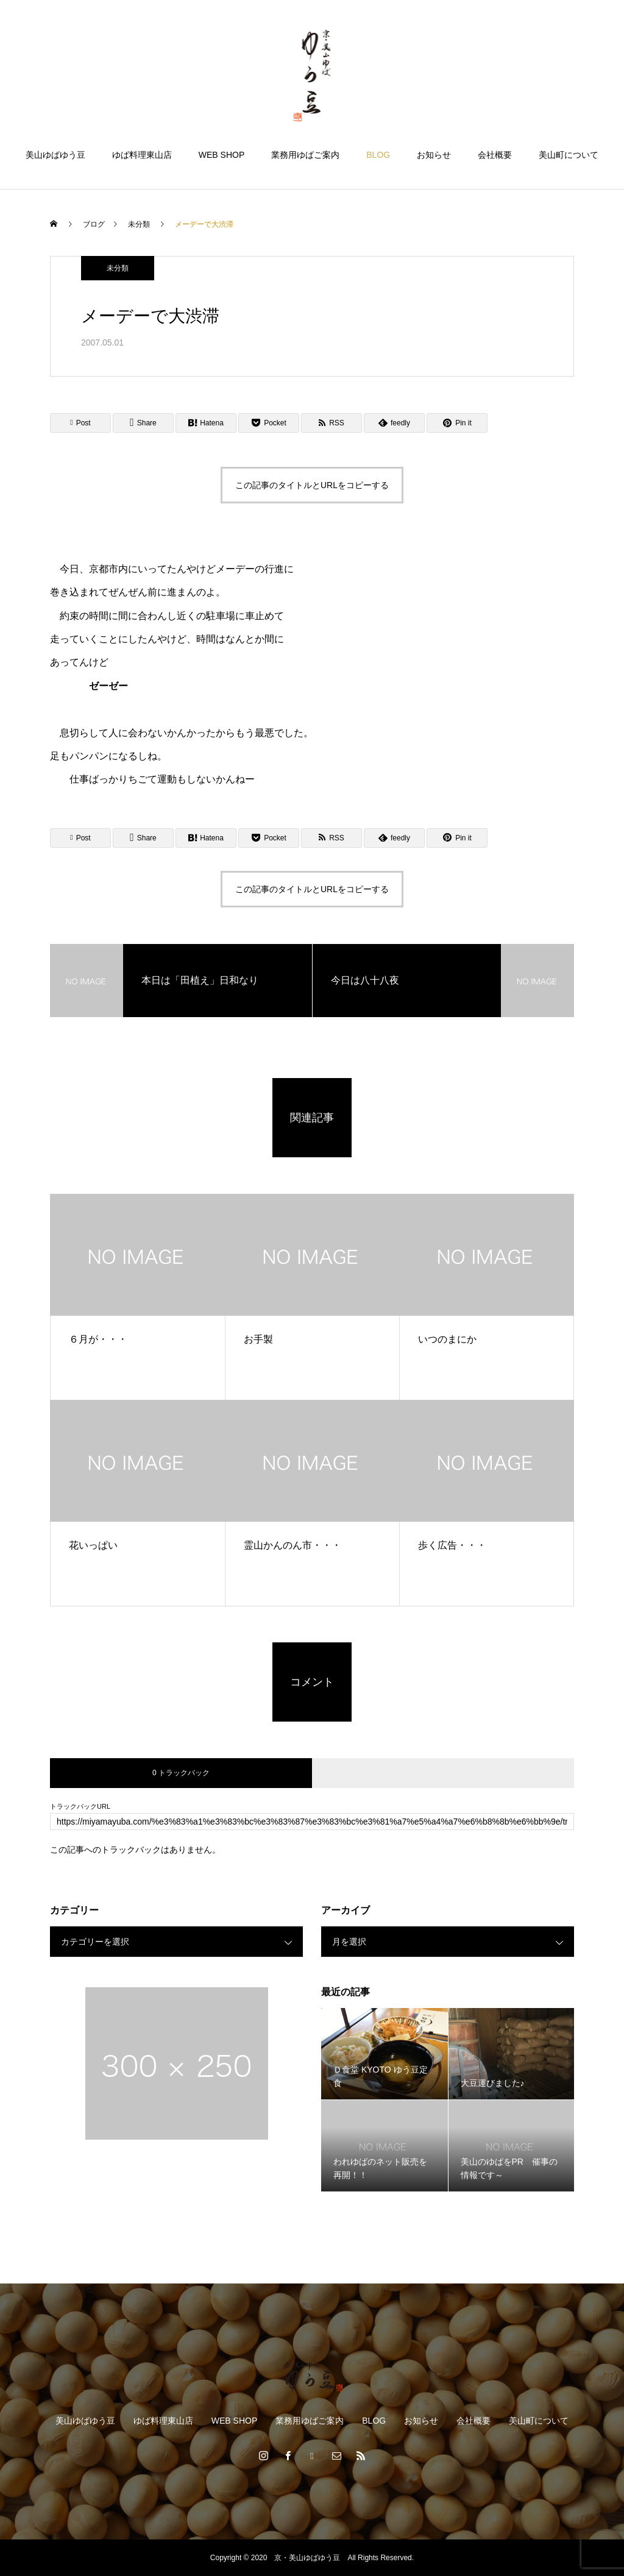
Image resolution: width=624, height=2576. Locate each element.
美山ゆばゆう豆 (55, 155)
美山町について (568, 155)
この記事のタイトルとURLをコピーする (312, 485)
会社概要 (495, 155)
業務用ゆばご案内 (305, 155)
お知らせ (434, 155)
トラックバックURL (80, 1806)
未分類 (118, 268)
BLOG (378, 155)
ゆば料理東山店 (142, 155)
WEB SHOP (221, 155)
